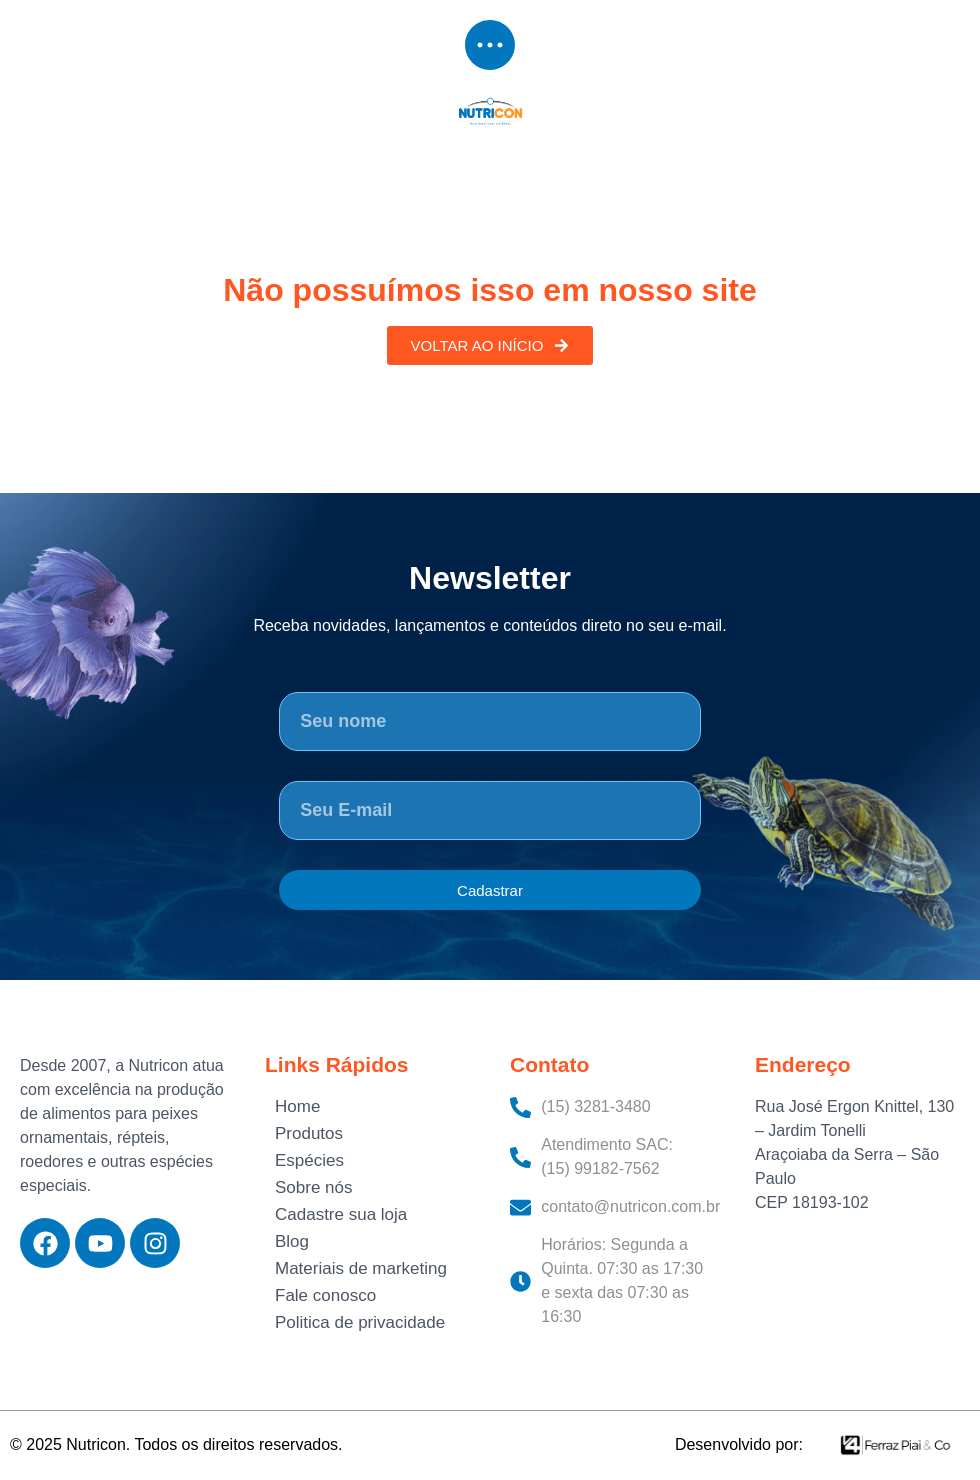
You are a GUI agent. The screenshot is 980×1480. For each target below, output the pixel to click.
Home (297, 1106)
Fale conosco (325, 1295)
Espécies (309, 1160)
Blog (292, 1241)
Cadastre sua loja (341, 1214)
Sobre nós (314, 1187)
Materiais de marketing (361, 1268)
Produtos (309, 1133)
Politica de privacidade (360, 1322)
